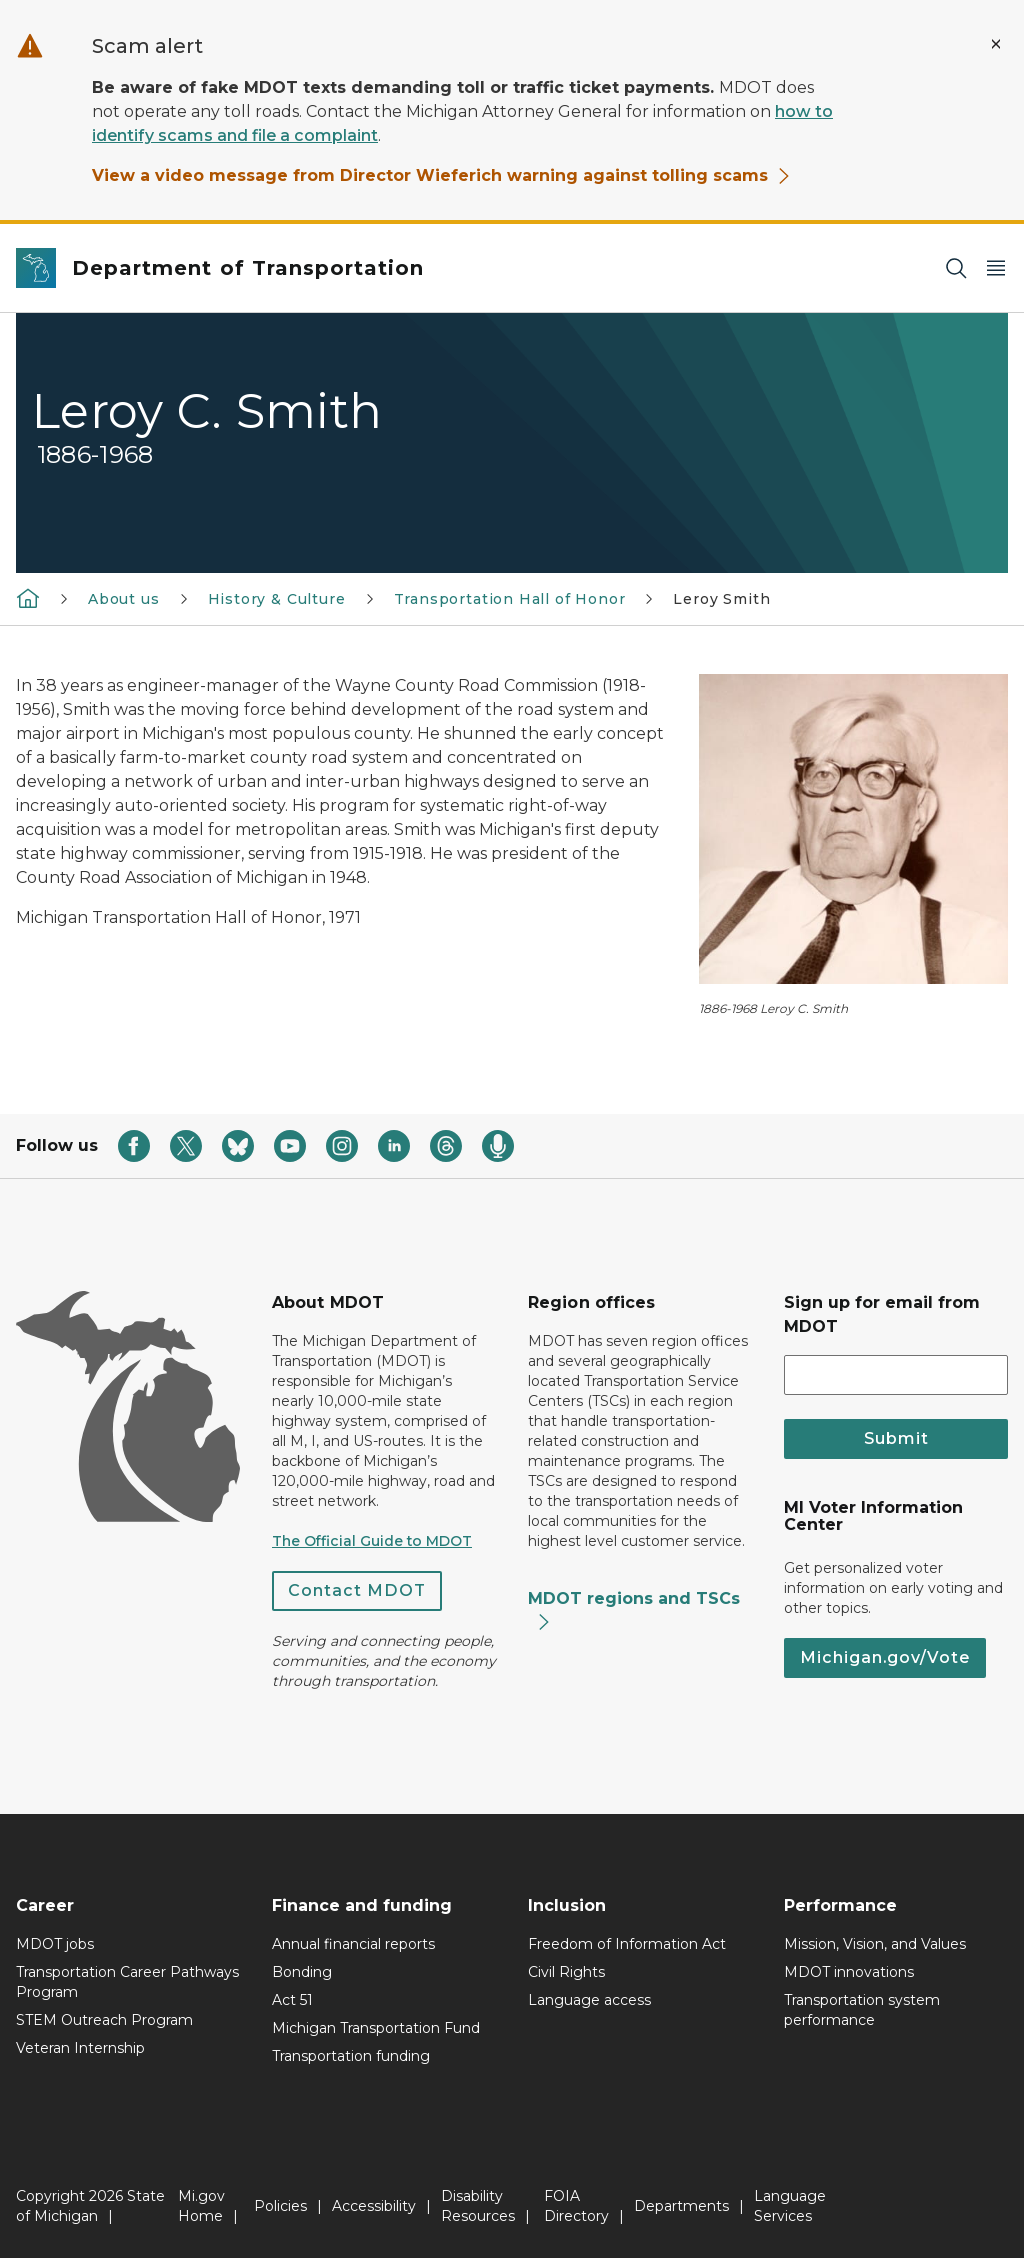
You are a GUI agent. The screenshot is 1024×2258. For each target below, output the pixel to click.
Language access (589, 2000)
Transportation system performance (862, 2010)
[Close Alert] (996, 44)
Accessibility (374, 2206)
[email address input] (896, 1375)
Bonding (302, 1972)
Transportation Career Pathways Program (127, 1982)
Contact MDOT (357, 1590)
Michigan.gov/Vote (885, 1657)
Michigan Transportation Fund (376, 2028)
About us (124, 599)
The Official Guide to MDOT (372, 1541)
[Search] (956, 268)
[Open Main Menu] (996, 268)
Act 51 (292, 2000)
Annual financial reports (353, 1944)
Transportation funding (351, 2056)
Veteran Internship (80, 2048)
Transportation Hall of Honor (510, 599)
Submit (896, 1438)
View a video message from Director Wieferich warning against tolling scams (442, 175)
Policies (280, 2206)
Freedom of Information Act (627, 1944)
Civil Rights (566, 1972)
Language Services (790, 2206)
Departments (681, 2206)
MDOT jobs (55, 1944)
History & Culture (277, 599)
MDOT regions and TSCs (634, 1610)
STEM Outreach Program (104, 2020)
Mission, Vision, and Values (875, 1944)
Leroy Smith (721, 599)
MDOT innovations (849, 1972)
